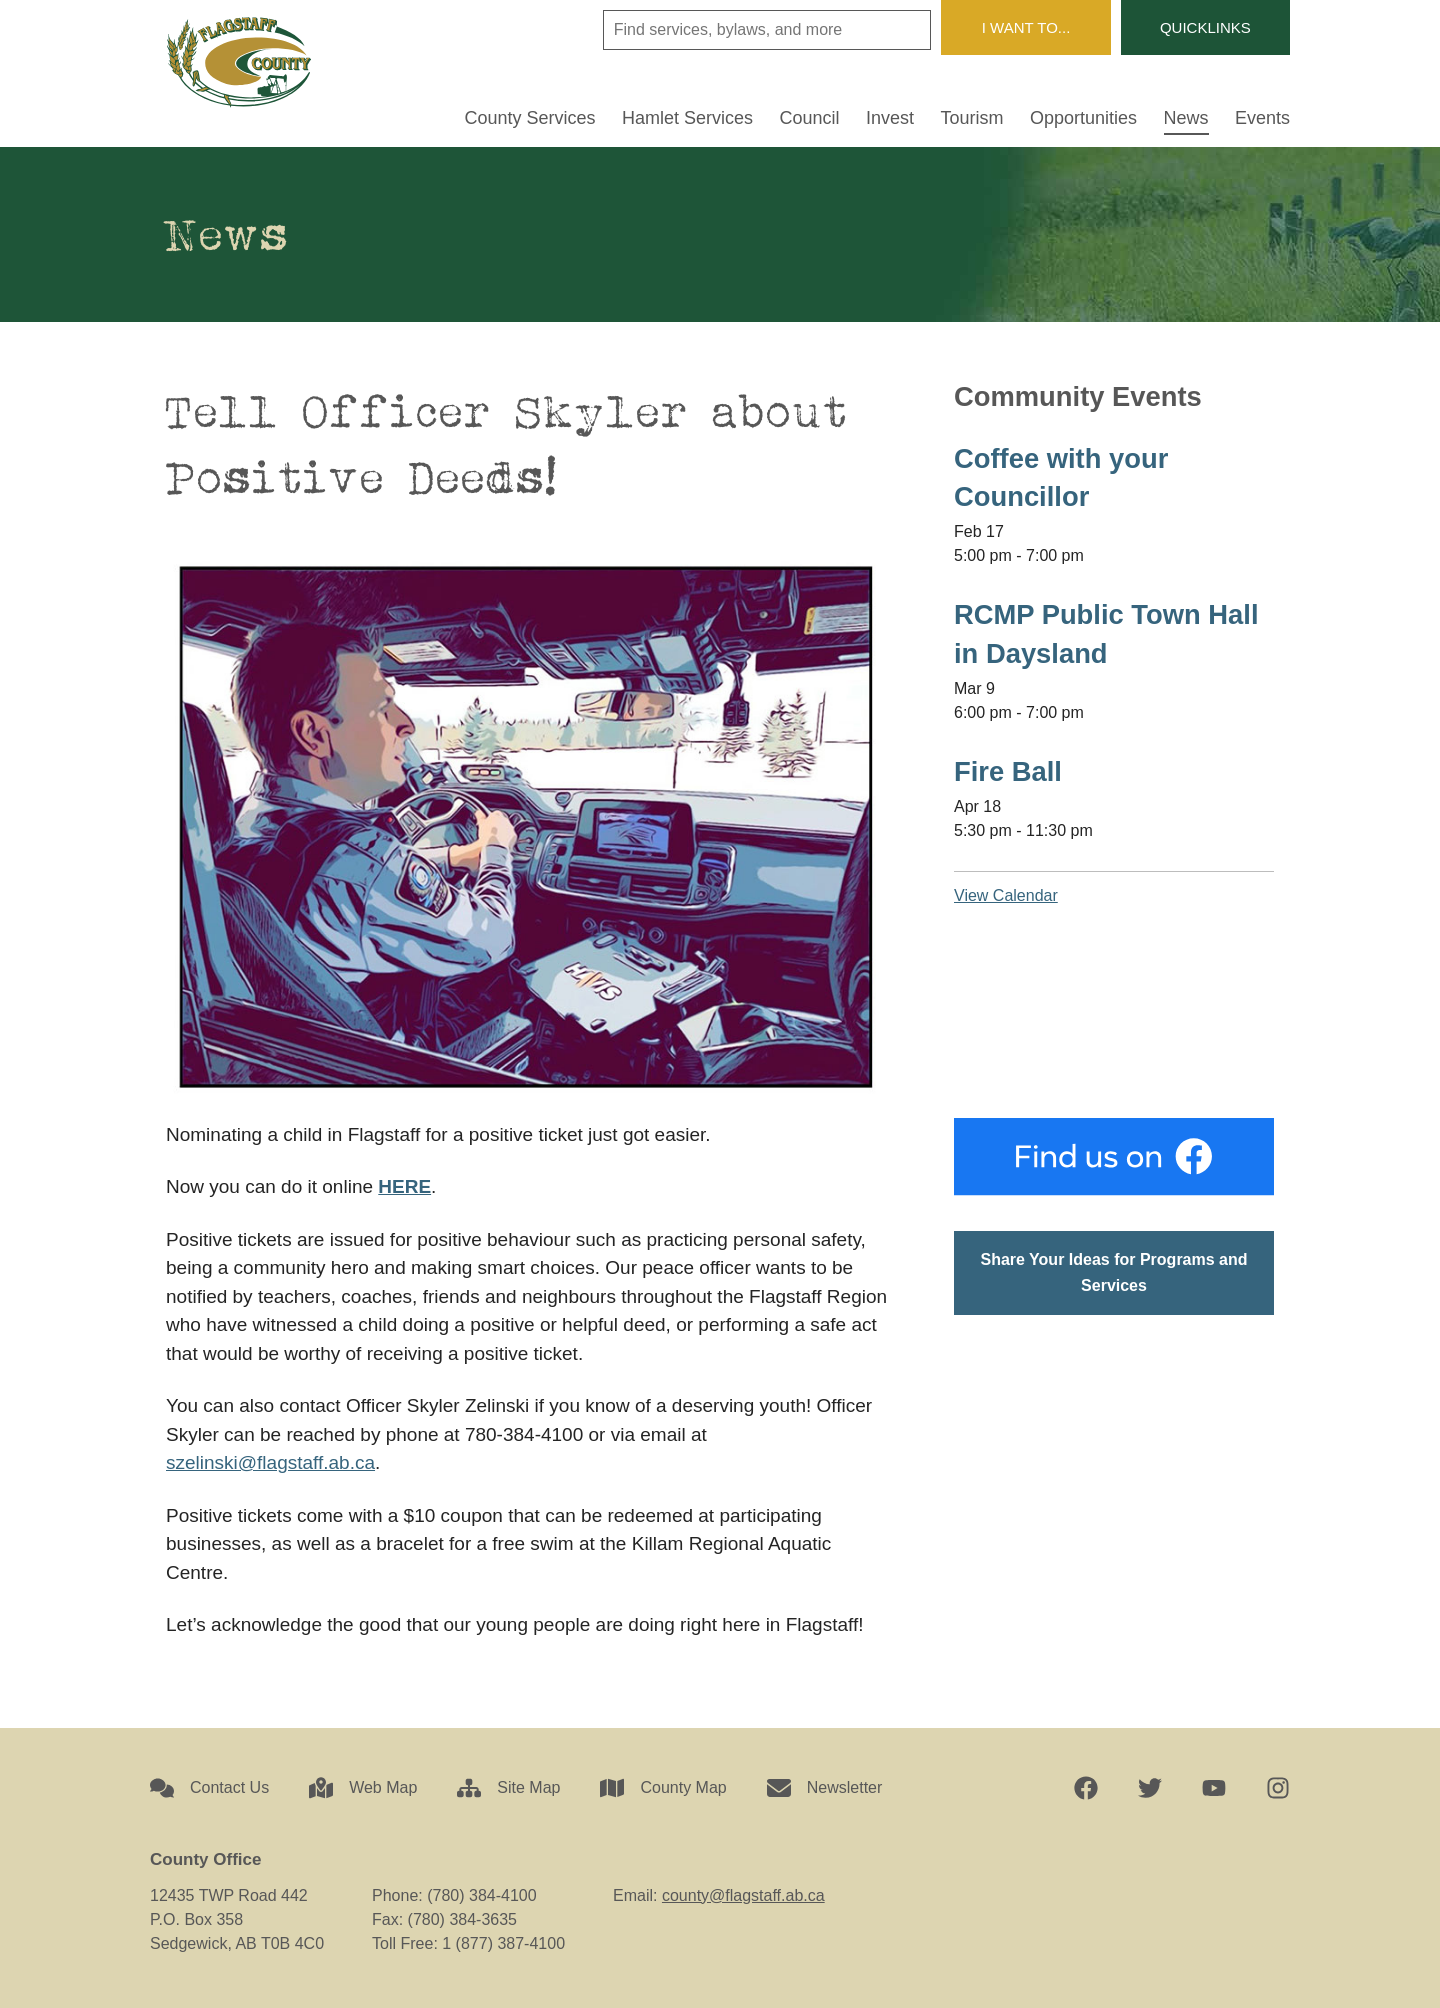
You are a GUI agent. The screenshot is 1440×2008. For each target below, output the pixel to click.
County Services (530, 118)
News (1186, 118)
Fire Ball (1008, 771)
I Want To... (1026, 27)
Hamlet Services (687, 118)
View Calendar (1006, 895)
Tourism (972, 118)
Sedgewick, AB (1114, 1011)
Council (810, 118)
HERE (404, 1186)
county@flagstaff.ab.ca (743, 1895)
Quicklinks (1205, 27)
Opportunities (1083, 118)
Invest (890, 118)
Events (1262, 118)
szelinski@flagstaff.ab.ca (270, 1462)
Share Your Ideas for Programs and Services (1113, 1272)
